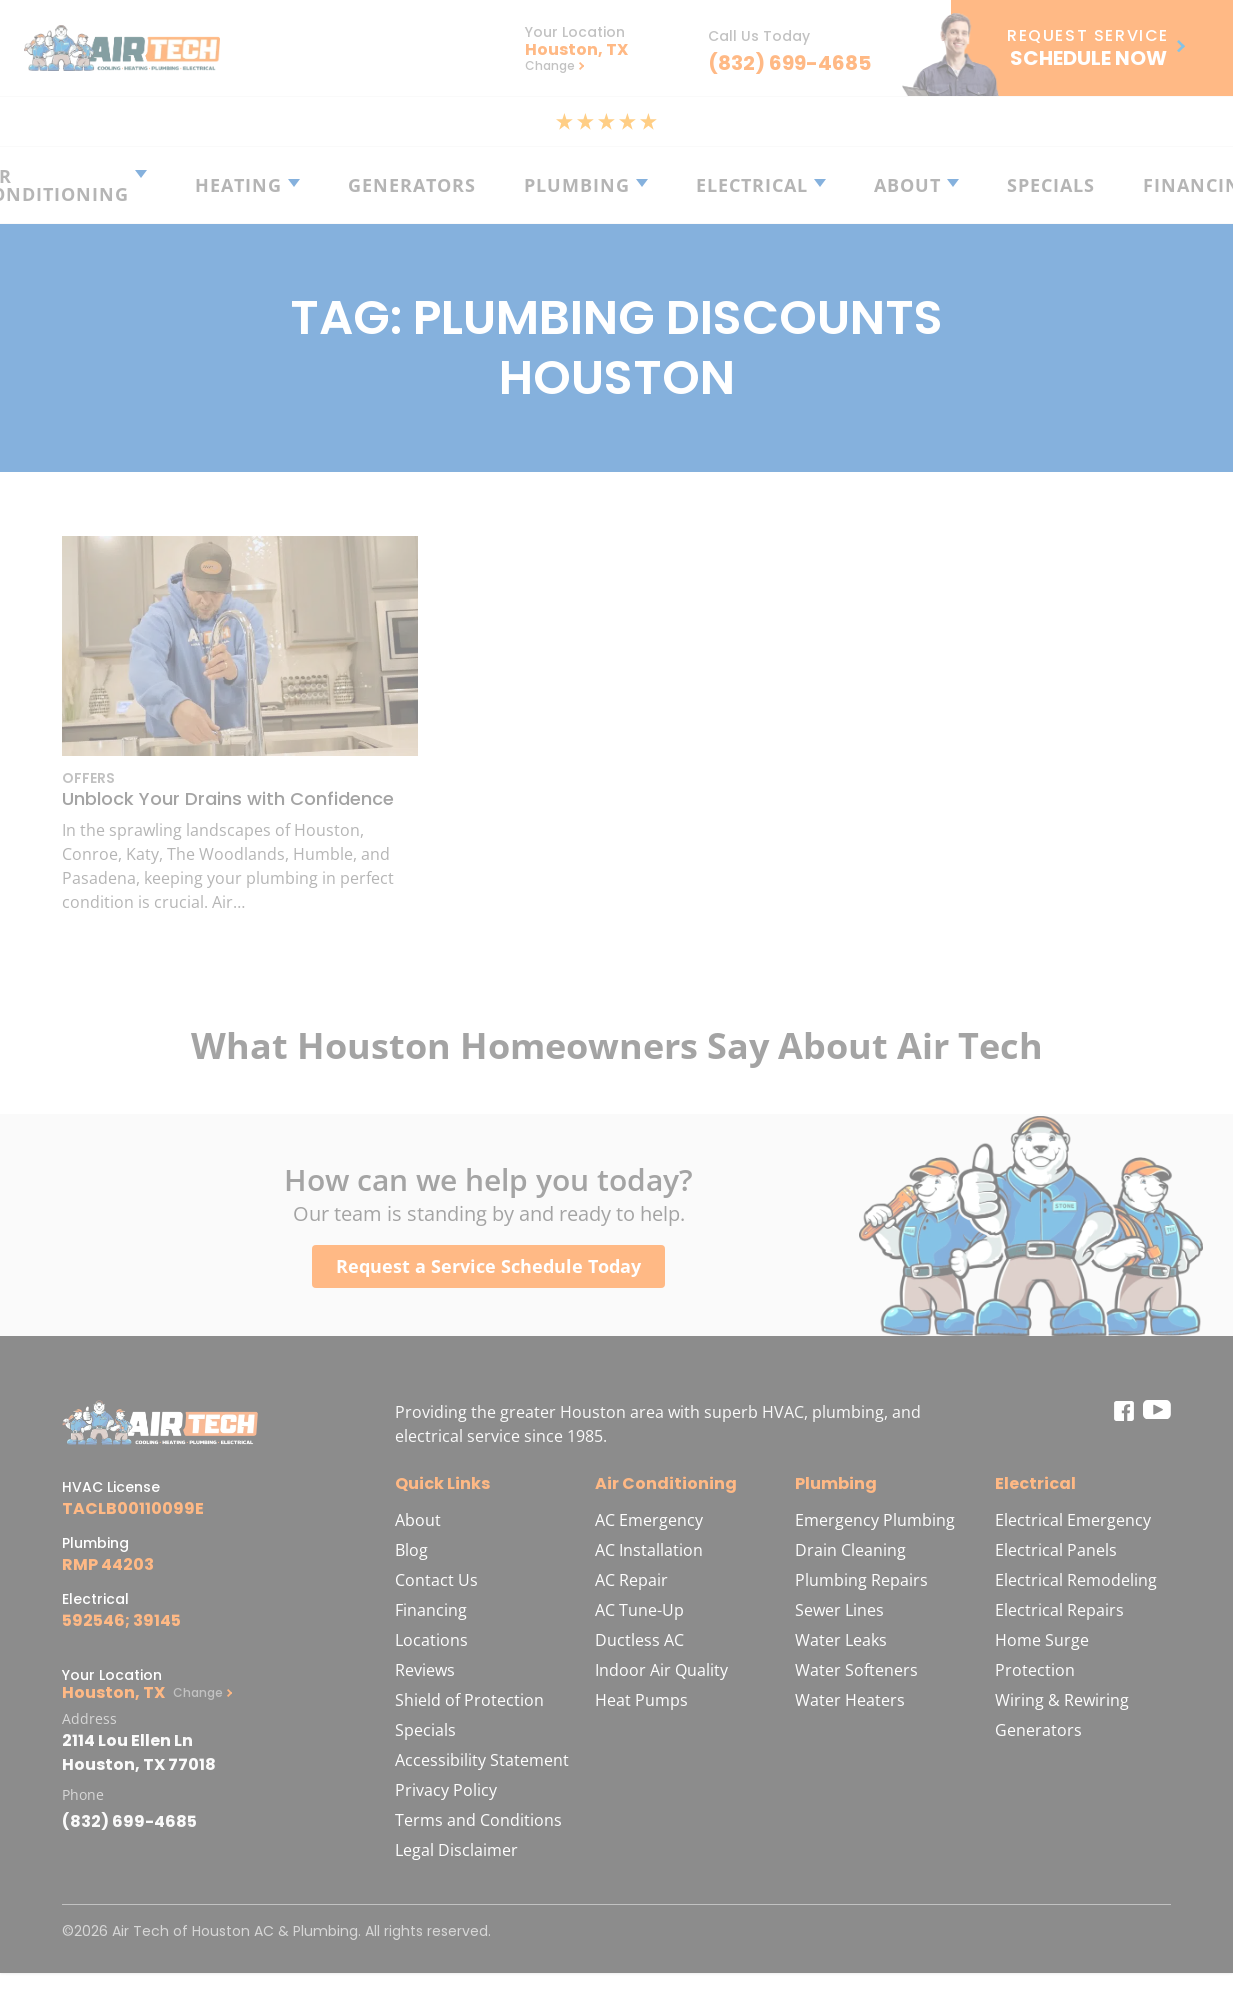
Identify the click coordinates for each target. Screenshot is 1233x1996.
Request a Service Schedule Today (488, 1266)
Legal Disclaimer (456, 1850)
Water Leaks (841, 1640)
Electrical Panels (1056, 1550)
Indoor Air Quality (661, 1670)
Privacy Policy (446, 1790)
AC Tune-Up (639, 1610)
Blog (411, 1550)
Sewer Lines (839, 1610)
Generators (1038, 1730)
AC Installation (649, 1550)
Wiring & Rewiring (1062, 1700)
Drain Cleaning (850, 1550)
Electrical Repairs (1059, 1610)
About (418, 1520)
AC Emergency (649, 1520)
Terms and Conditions (478, 1820)
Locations (431, 1640)
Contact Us (436, 1580)
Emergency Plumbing (875, 1520)
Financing (431, 1610)
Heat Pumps (641, 1700)
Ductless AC (639, 1640)
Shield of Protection (469, 1700)
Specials (425, 1730)
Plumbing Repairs (861, 1580)
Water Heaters (850, 1700)
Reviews (425, 1670)
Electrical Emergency (1073, 1520)
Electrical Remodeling (1076, 1580)
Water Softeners (856, 1670)
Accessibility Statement (482, 1760)
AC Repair (631, 1580)
